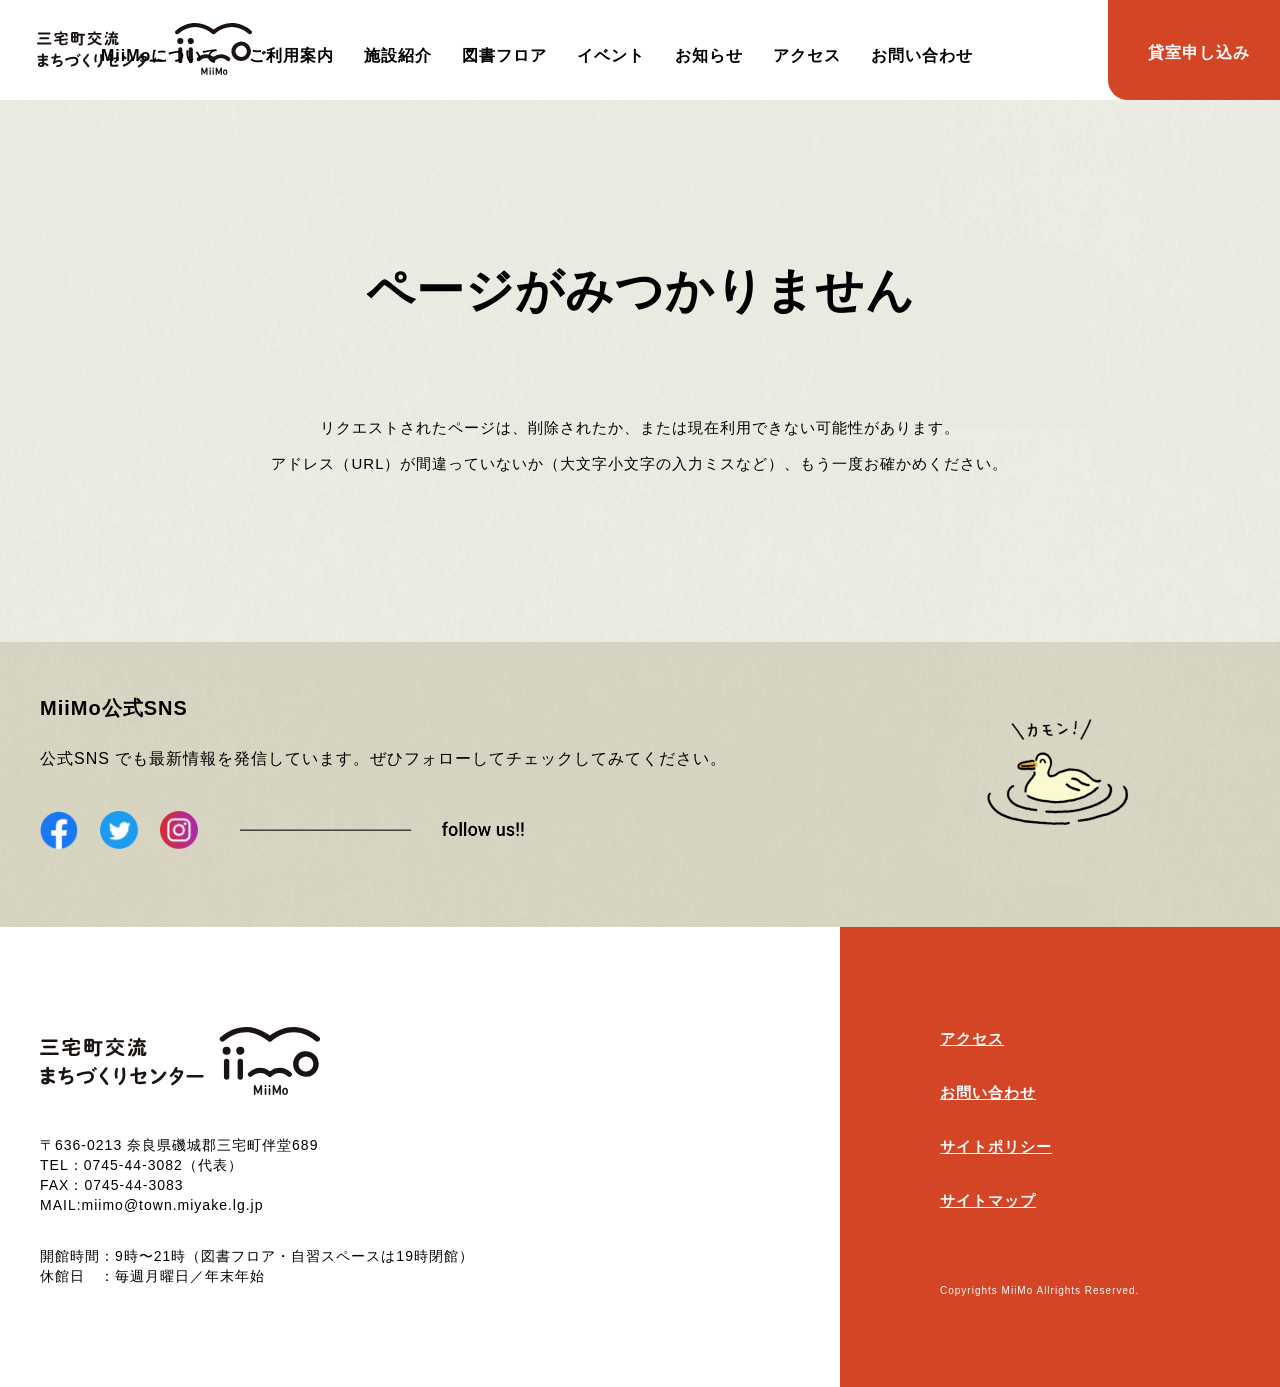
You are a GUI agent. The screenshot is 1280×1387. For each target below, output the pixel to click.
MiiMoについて (160, 55)
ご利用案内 (291, 55)
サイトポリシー (996, 1146)
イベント (611, 55)
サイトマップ (988, 1200)
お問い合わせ (922, 55)
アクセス (807, 55)
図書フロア (504, 55)
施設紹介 (398, 55)
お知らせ (709, 55)
